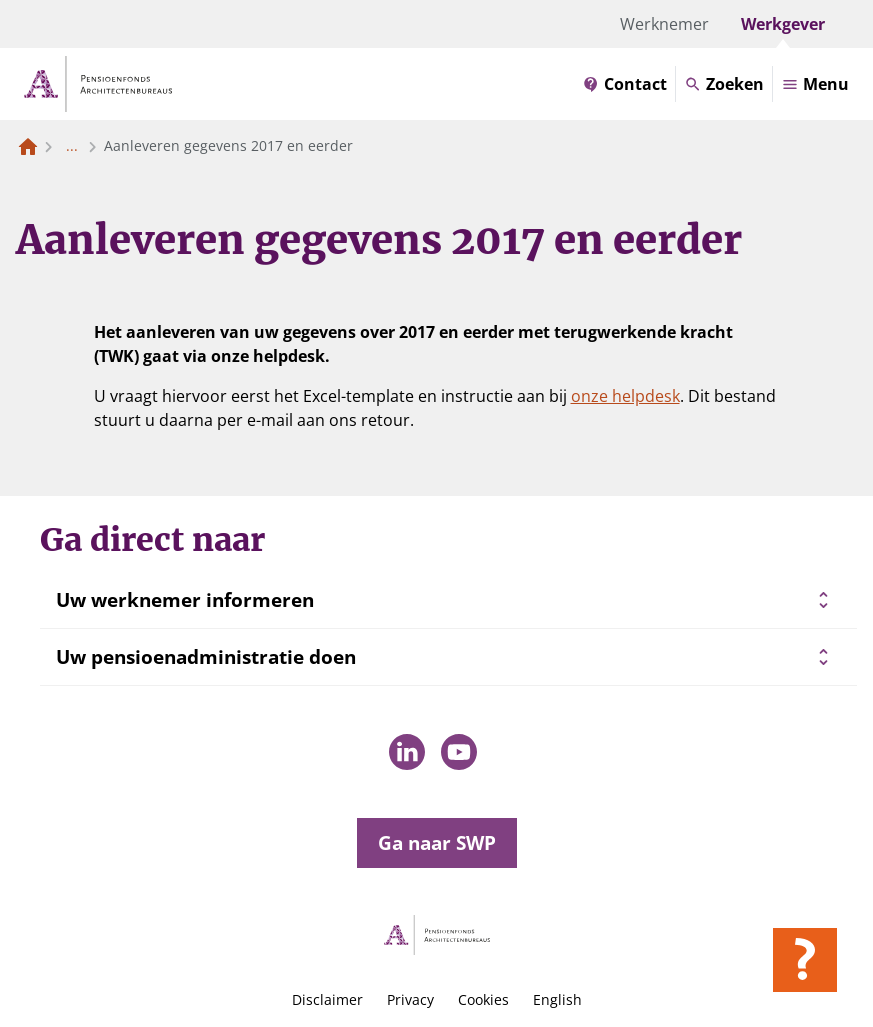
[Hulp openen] (805, 960)
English (557, 999)
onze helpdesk (625, 396)
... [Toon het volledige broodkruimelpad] (72, 145)
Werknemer (664, 24)
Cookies (483, 999)
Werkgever (783, 24)
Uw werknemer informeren (185, 600)
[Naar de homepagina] (28, 146)
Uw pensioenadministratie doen (206, 657)
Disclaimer (327, 999)
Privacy (410, 999)
